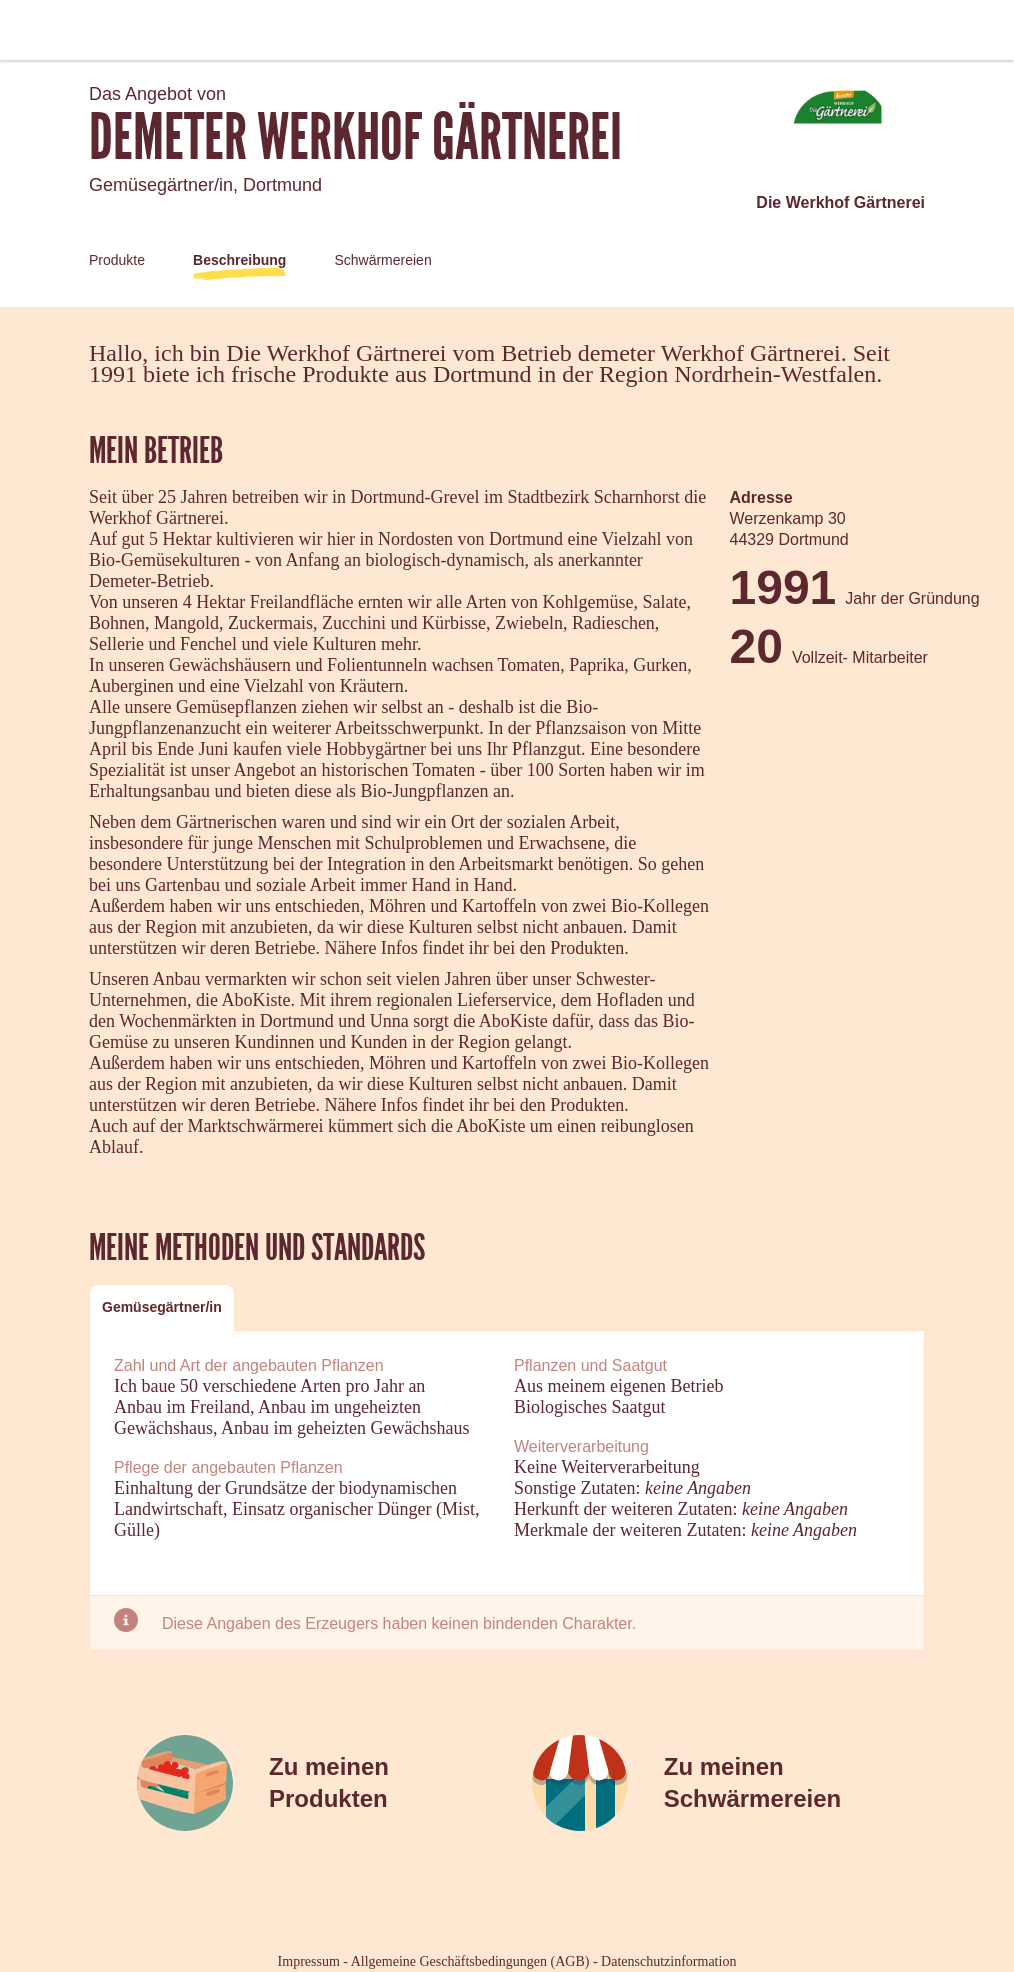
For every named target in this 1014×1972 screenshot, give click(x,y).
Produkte (117, 260)
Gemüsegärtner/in (162, 1307)
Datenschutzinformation (668, 1961)
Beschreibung (239, 260)
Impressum (309, 1961)
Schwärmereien (382, 260)
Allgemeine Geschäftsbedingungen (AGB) (470, 1961)
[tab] (162, 1307)
